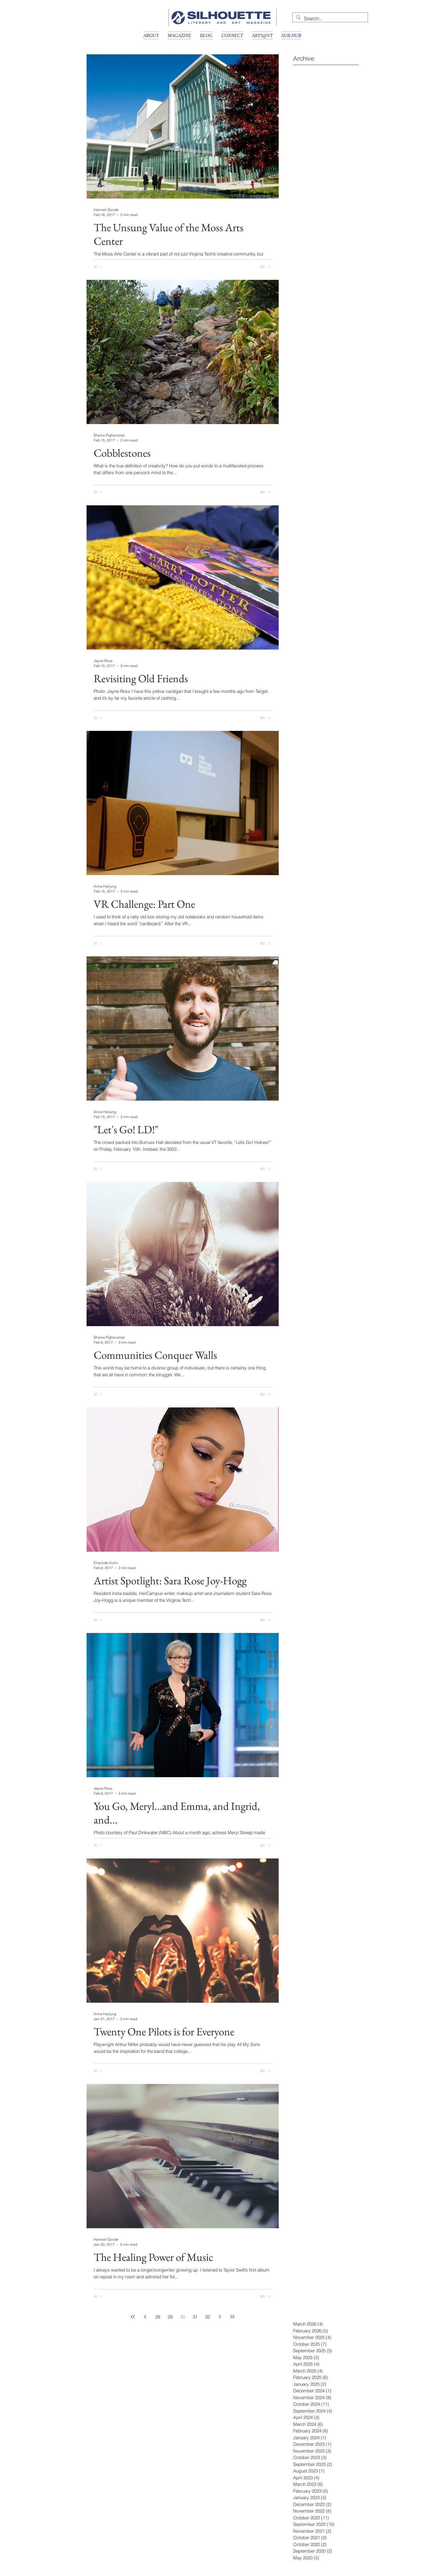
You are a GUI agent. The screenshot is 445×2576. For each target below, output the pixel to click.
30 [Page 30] (182, 2317)
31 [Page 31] (195, 2317)
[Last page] (232, 2316)
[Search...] (329, 18)
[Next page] (220, 2316)
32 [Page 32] (207, 2317)
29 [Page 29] (170, 2317)
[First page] (132, 2316)
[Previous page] (145, 2316)
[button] (151, 35)
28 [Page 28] (157, 2317)
